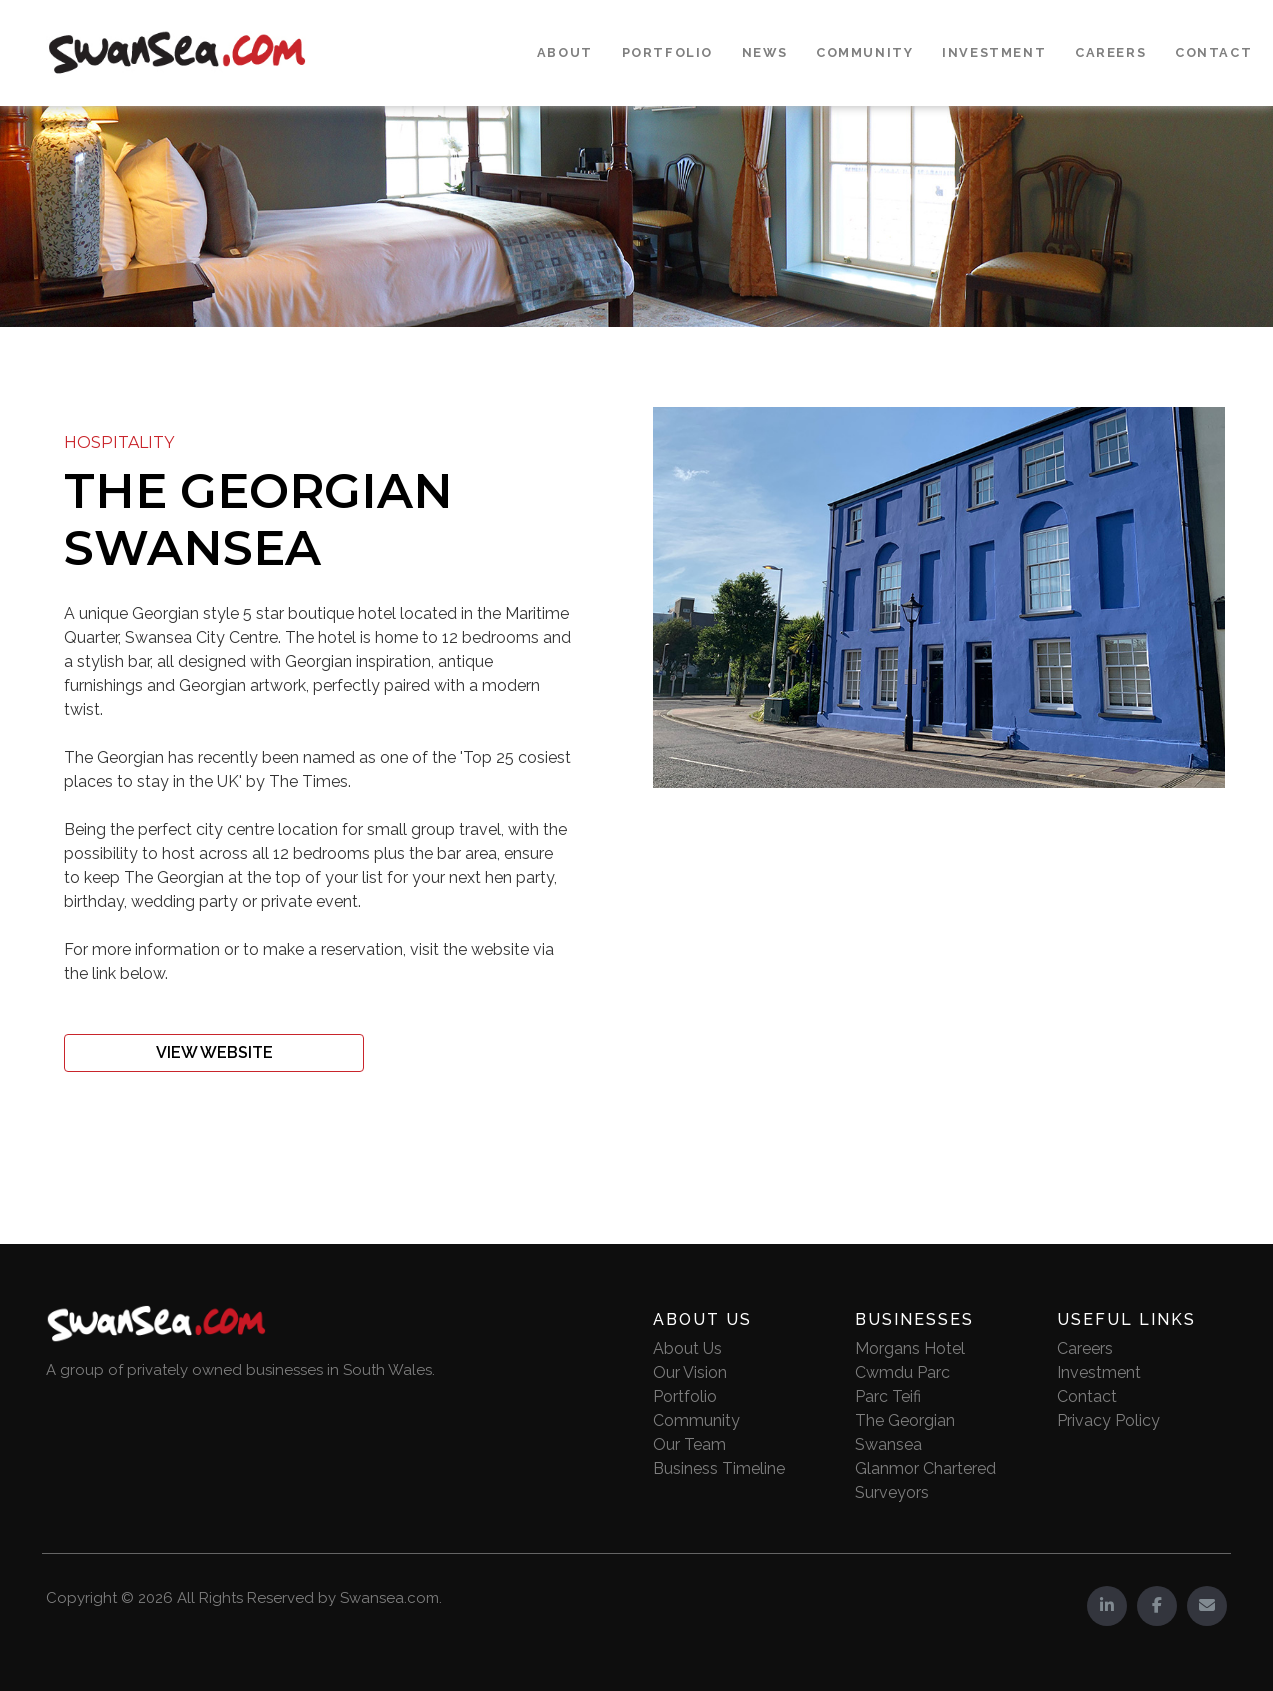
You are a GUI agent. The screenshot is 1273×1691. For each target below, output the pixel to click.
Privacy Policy (1108, 1420)
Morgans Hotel (910, 1348)
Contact (1213, 52)
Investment (994, 52)
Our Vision (690, 1372)
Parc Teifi (888, 1396)
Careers (1110, 52)
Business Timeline (719, 1468)
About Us (687, 1348)
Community (864, 52)
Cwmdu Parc (902, 1372)
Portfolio (667, 52)
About (565, 52)
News (764, 52)
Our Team (689, 1444)
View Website (214, 1052)
